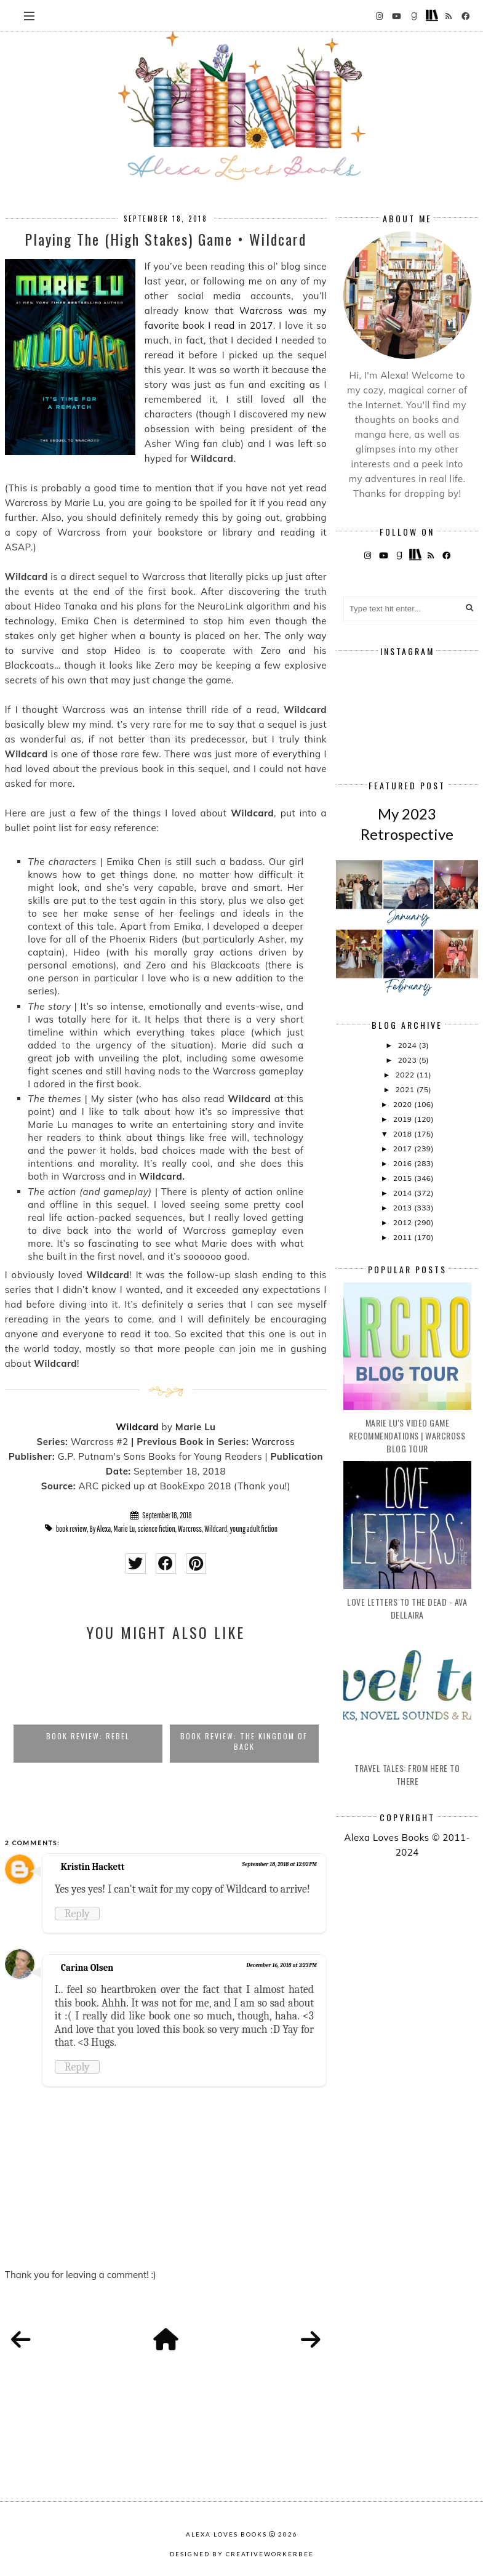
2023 (407, 1060)
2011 (403, 1237)
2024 (407, 1045)
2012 (403, 1222)
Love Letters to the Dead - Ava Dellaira (407, 1608)
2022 (406, 1074)
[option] (88, 1708)
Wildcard (137, 1427)
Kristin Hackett (92, 1866)
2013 (403, 1207)
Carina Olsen (87, 1967)
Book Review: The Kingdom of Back (244, 1741)
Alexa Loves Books (226, 2534)
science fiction (156, 1529)
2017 (403, 1148)
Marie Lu (124, 1529)
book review (71, 1529)
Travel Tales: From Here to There (407, 1774)
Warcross (273, 1441)
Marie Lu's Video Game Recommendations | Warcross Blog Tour (407, 1435)
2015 (403, 1178)
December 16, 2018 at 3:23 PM (281, 1965)
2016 (403, 1163)
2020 (403, 1104)
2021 (406, 1089)
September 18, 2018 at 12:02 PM (279, 1864)
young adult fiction (253, 1529)
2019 (403, 1119)
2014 (403, 1192)
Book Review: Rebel (88, 1736)
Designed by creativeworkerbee (242, 2554)
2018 (403, 1133)
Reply (77, 1913)
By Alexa (100, 1529)
